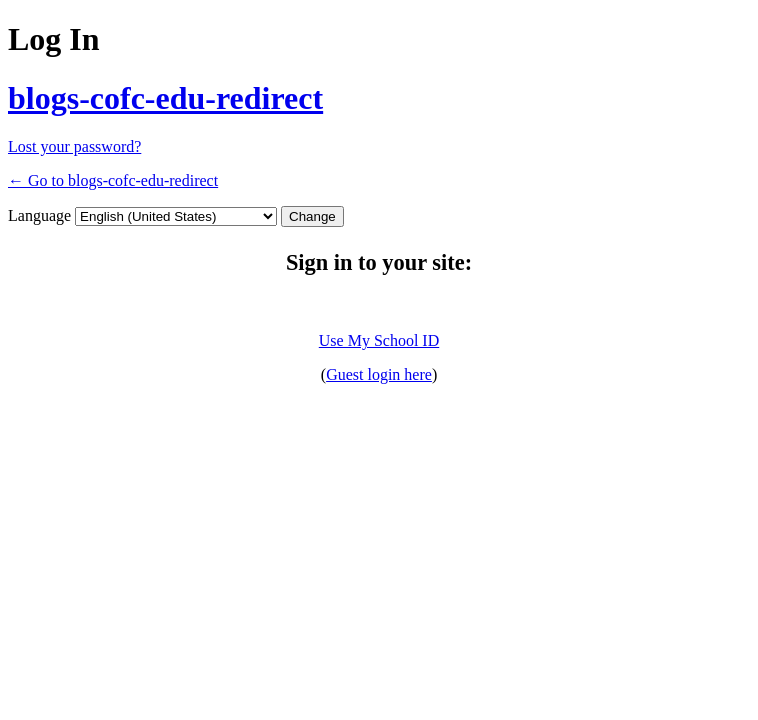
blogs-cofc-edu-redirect (165, 98)
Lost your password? (74, 146)
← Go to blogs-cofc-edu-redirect (113, 180)
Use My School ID (379, 340)
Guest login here (379, 374)
